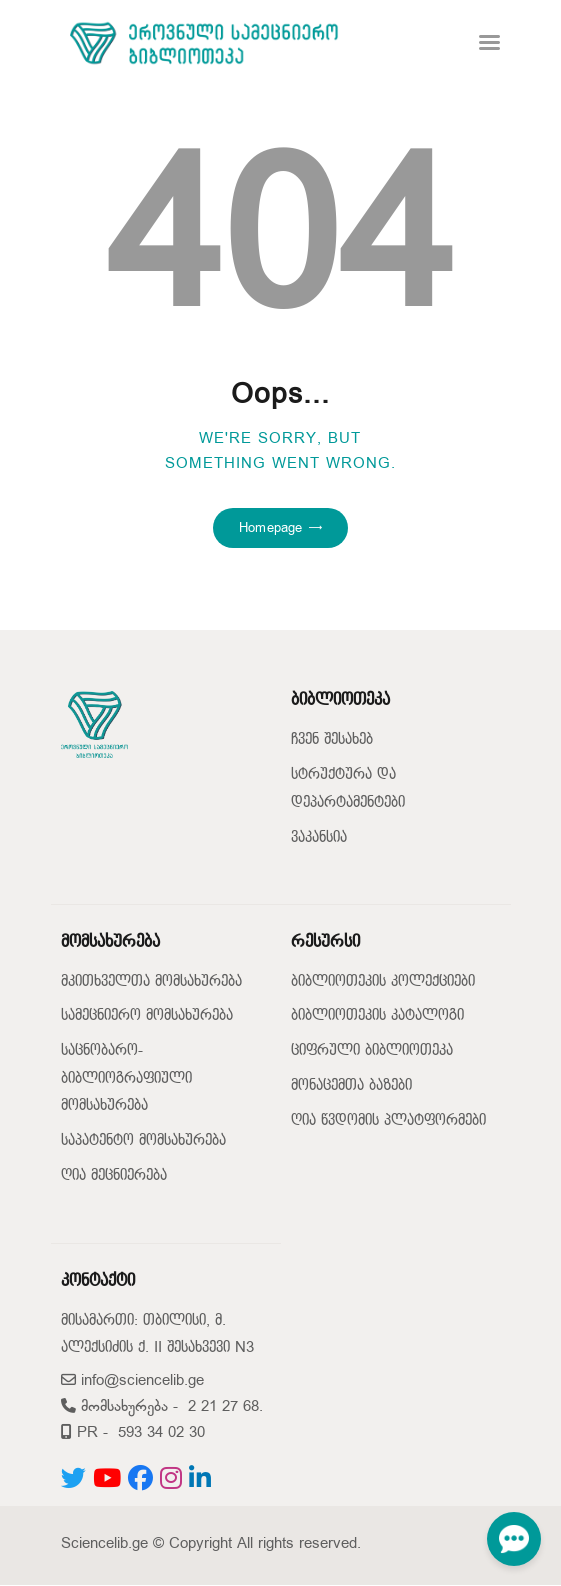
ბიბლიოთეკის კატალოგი (377, 1015)
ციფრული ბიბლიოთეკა (372, 1050)
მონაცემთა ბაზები (351, 1085)
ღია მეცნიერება (114, 1175)
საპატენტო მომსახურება (143, 1140)
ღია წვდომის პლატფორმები (388, 1120)
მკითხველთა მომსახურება (151, 981)
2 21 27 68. (225, 1406)
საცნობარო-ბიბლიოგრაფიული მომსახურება (126, 1078)
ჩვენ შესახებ (332, 739)
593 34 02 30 (161, 1432)
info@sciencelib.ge (132, 1380)
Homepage (270, 528)
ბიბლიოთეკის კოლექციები (383, 981)
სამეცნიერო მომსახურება (147, 1015)
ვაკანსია (319, 837)
